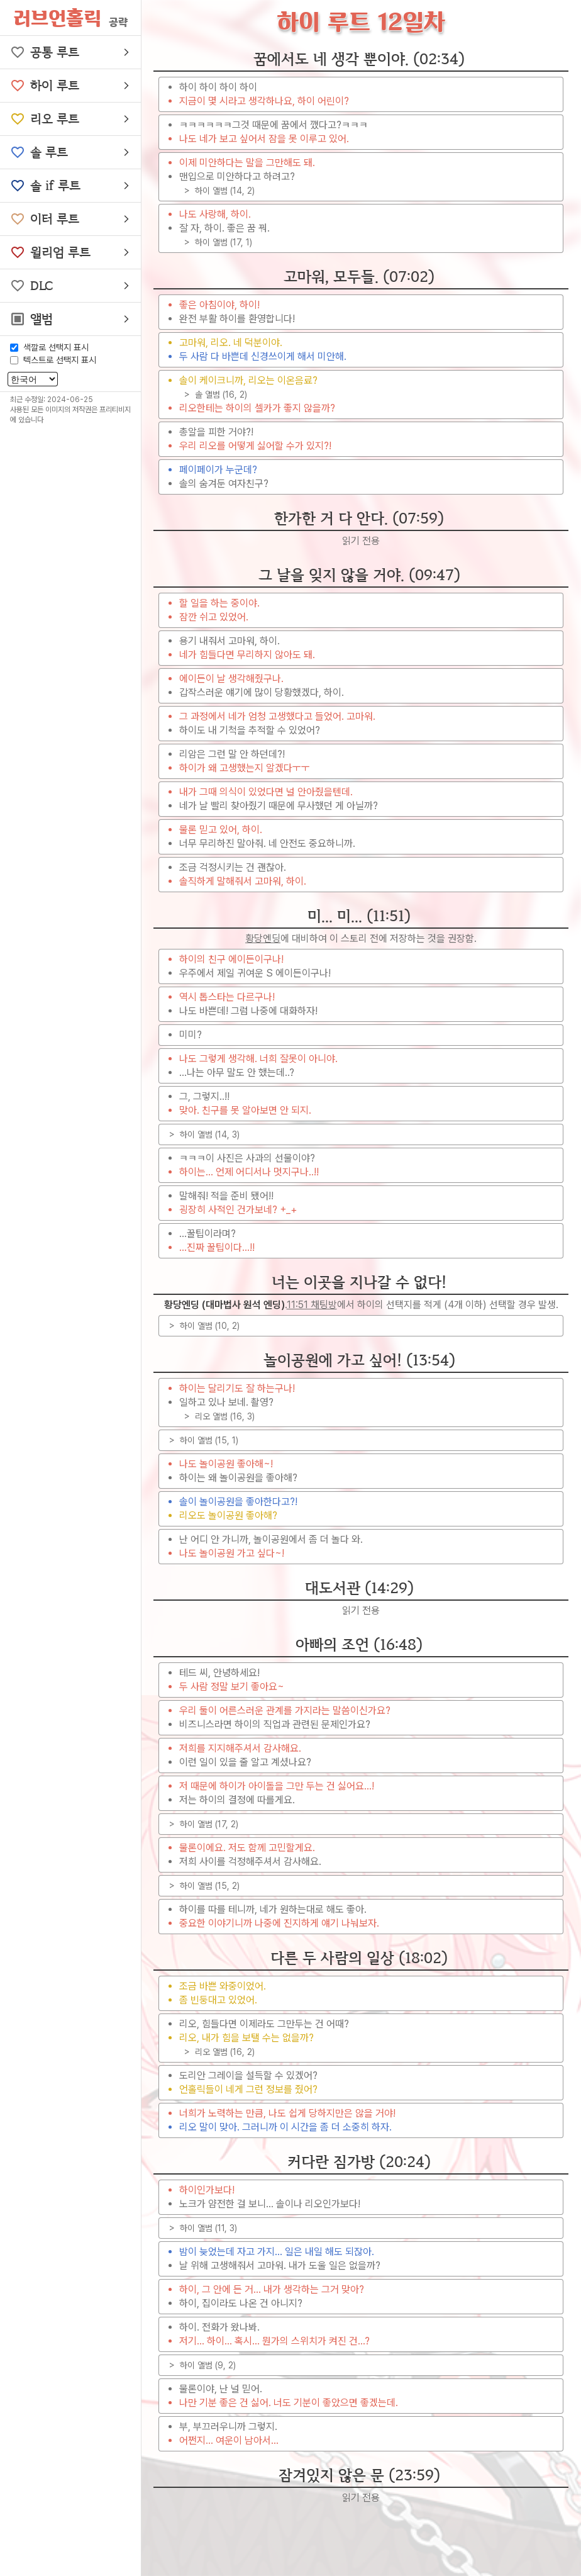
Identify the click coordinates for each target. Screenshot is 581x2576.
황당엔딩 (262, 938)
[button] (70, 52)
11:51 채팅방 (312, 1305)
